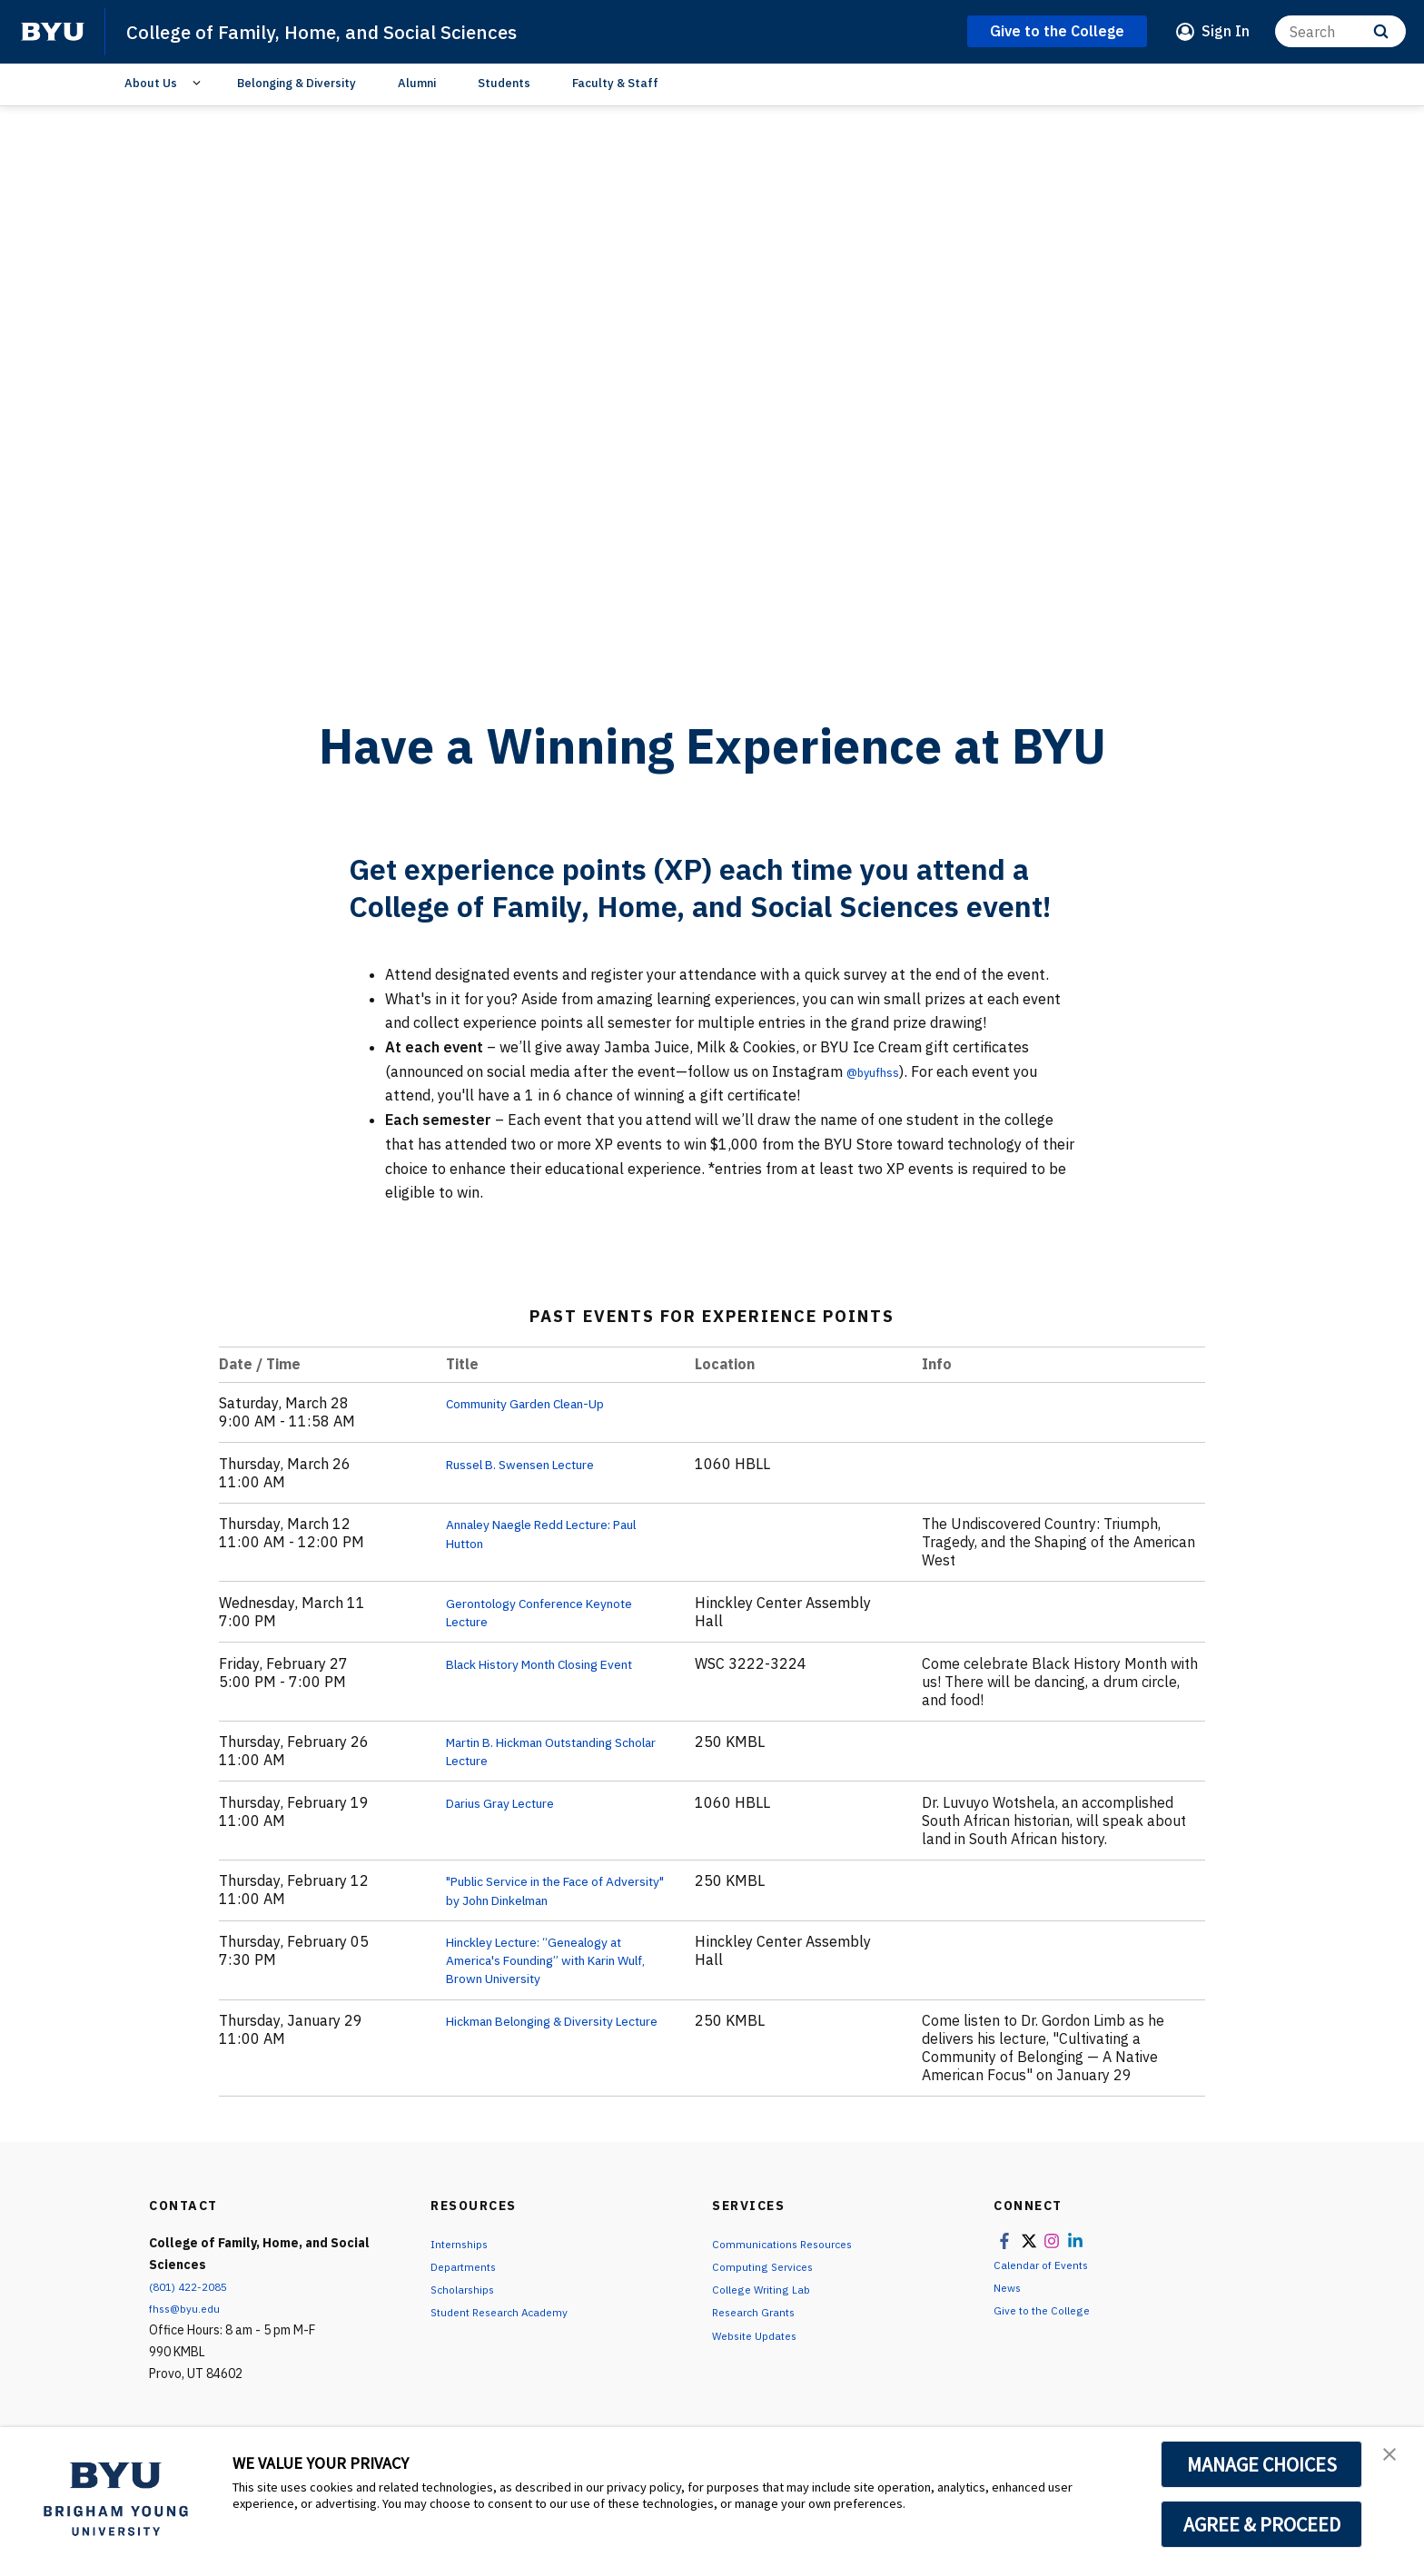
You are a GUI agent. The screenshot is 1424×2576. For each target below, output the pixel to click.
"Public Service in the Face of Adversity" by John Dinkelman (546, 1889)
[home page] (52, 32)
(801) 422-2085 (193, 2285)
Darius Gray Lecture (512, 1801)
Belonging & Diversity (296, 83)
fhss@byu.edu (189, 2307)
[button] (1394, 2460)
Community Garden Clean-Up (543, 1403)
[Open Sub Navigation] (199, 83)
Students (504, 83)
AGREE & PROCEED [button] (1261, 2524)
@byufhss (879, 1071)
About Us (150, 83)
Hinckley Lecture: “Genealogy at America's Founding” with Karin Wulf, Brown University (554, 1958)
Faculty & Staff (615, 83)
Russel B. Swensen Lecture (535, 1464)
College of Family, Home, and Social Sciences (352, 30)
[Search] (1340, 31)
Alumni (417, 83)
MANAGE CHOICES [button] (1262, 2464)
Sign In (1226, 31)
